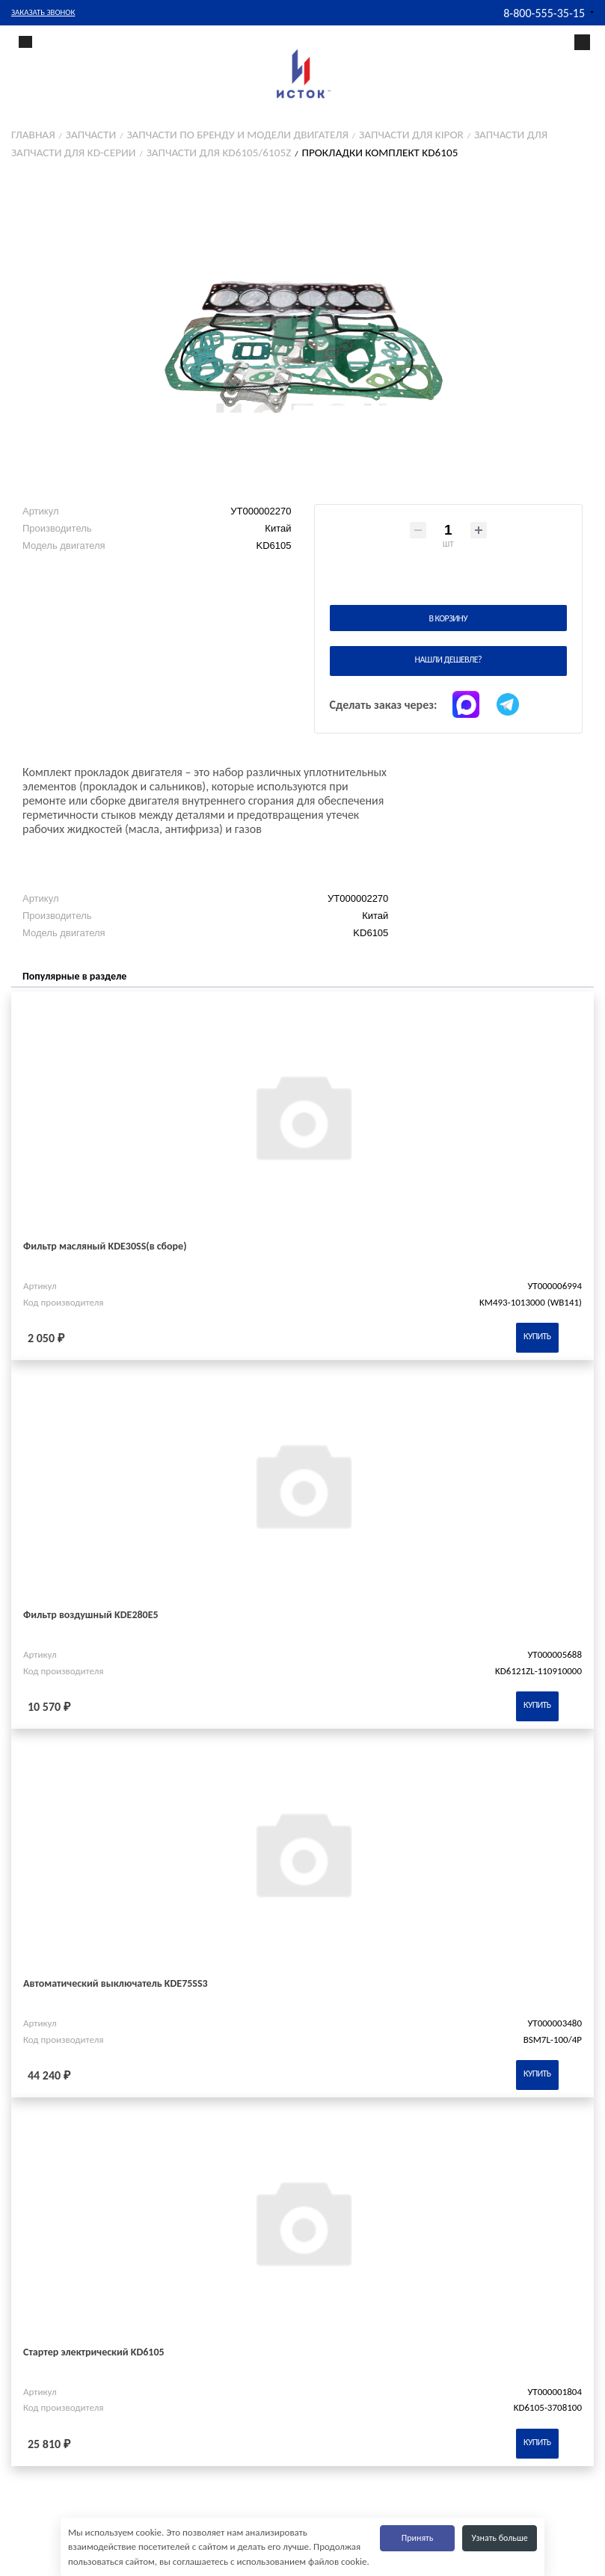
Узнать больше (500, 2538)
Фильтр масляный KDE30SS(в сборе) (105, 1246)
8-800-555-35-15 (544, 13)
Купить (537, 1336)
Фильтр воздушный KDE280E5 (91, 1614)
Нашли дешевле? (448, 659)
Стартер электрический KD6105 (94, 2352)
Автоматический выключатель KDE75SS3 (115, 1983)
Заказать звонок (43, 12)
